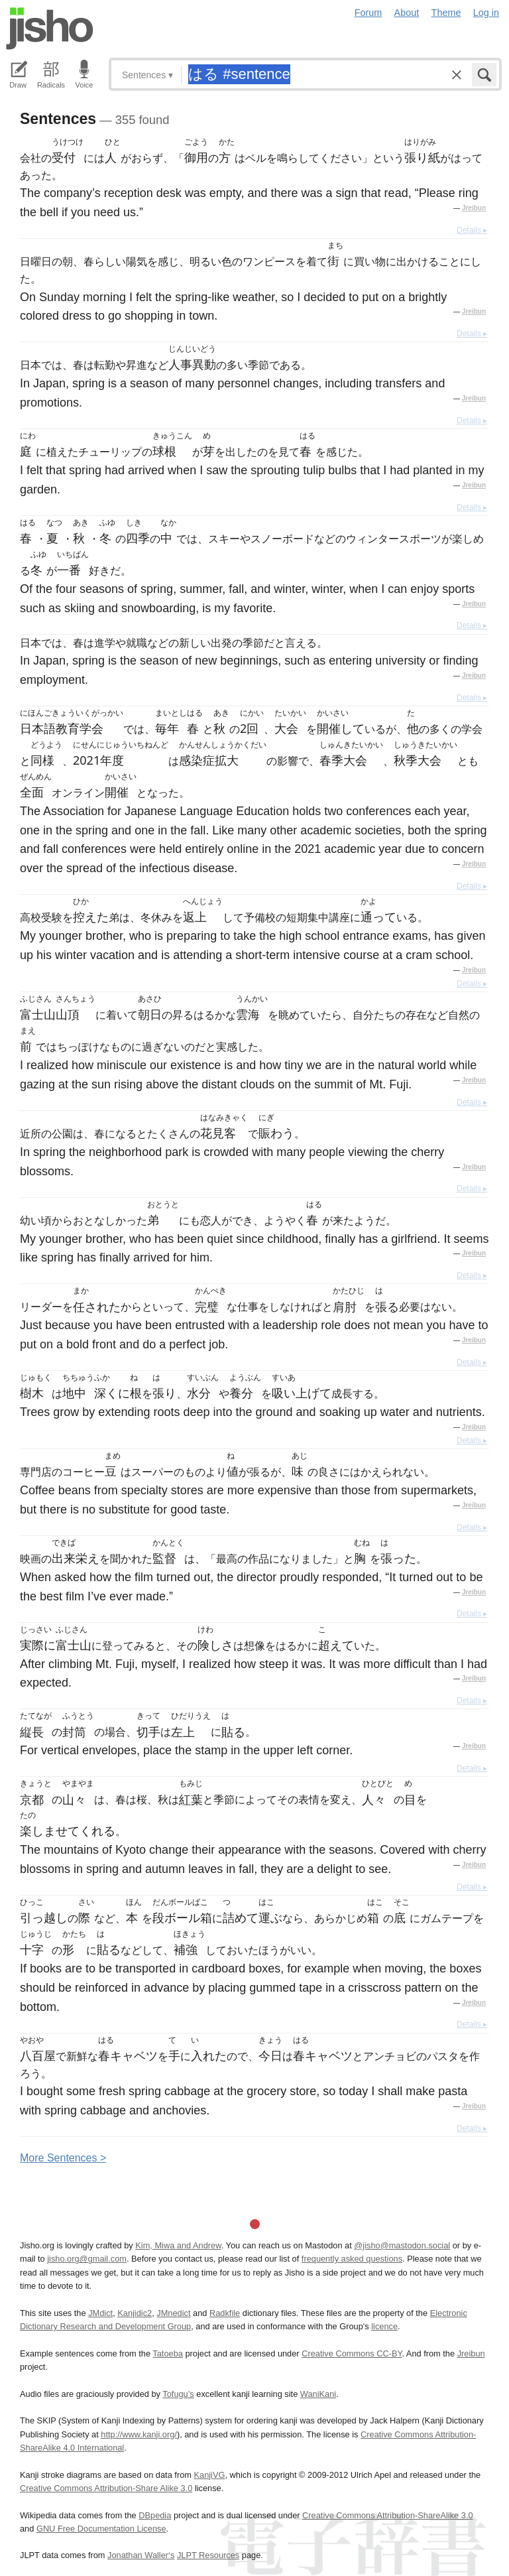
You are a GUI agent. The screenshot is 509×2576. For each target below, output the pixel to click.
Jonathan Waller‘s (140, 2555)
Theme (446, 12)
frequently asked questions (352, 2259)
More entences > (63, 2157)
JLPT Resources (208, 2555)
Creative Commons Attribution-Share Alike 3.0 (106, 2488)
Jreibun (474, 208)
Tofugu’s (178, 2394)
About (407, 12)
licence (384, 2326)
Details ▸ (472, 230)
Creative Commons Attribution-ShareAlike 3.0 (387, 2515)
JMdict (100, 2313)
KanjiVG (209, 2475)
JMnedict (173, 2313)
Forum (368, 12)
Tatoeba (167, 2353)
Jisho (49, 28)
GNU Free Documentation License (101, 2529)
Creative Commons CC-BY (352, 2353)
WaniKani (318, 2394)
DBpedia (155, 2515)
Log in (486, 12)
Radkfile (224, 2313)
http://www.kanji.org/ (139, 2434)
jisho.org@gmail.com (87, 2259)
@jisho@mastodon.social (402, 2245)
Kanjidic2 (134, 2313)
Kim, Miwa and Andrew (178, 2245)
